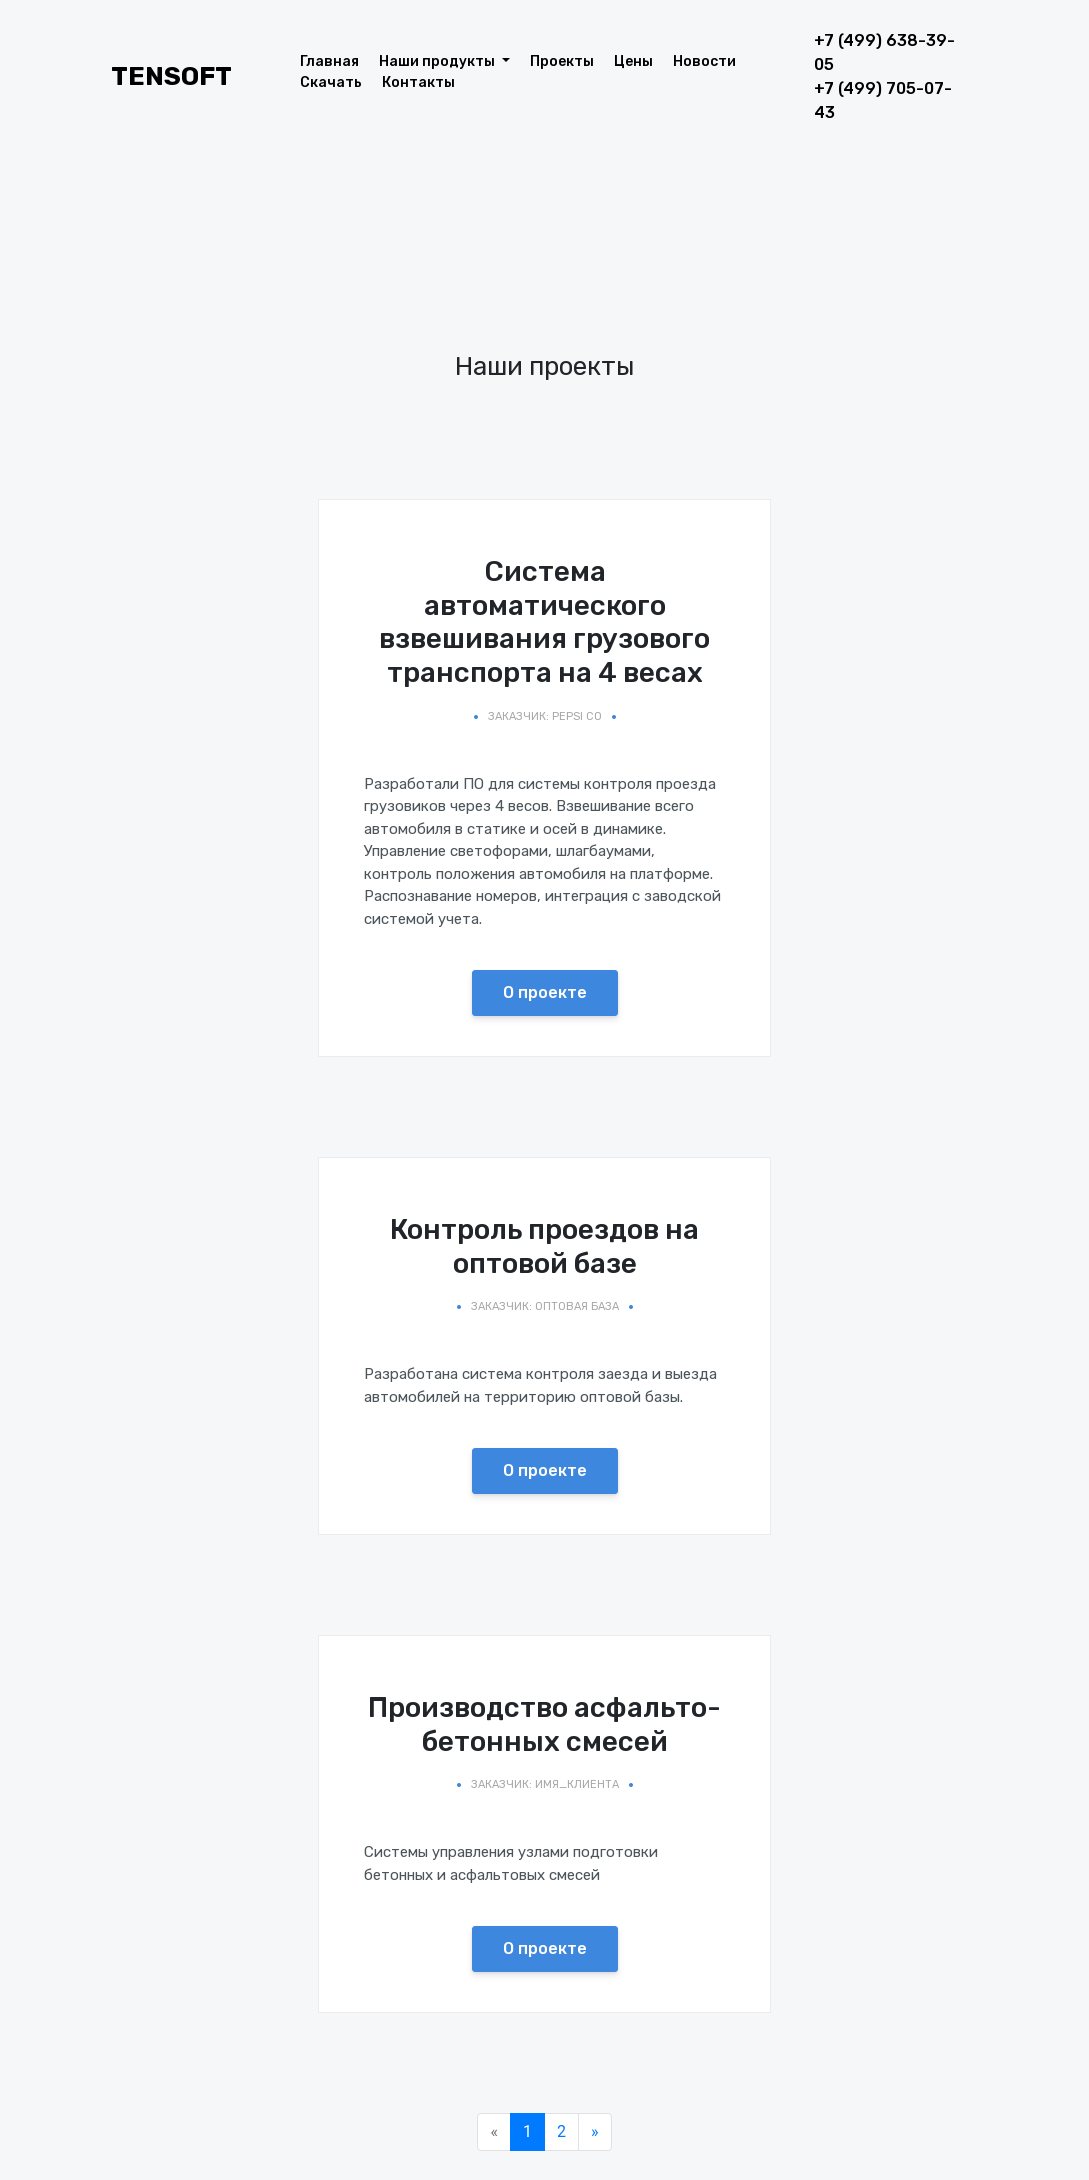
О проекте (545, 992)
